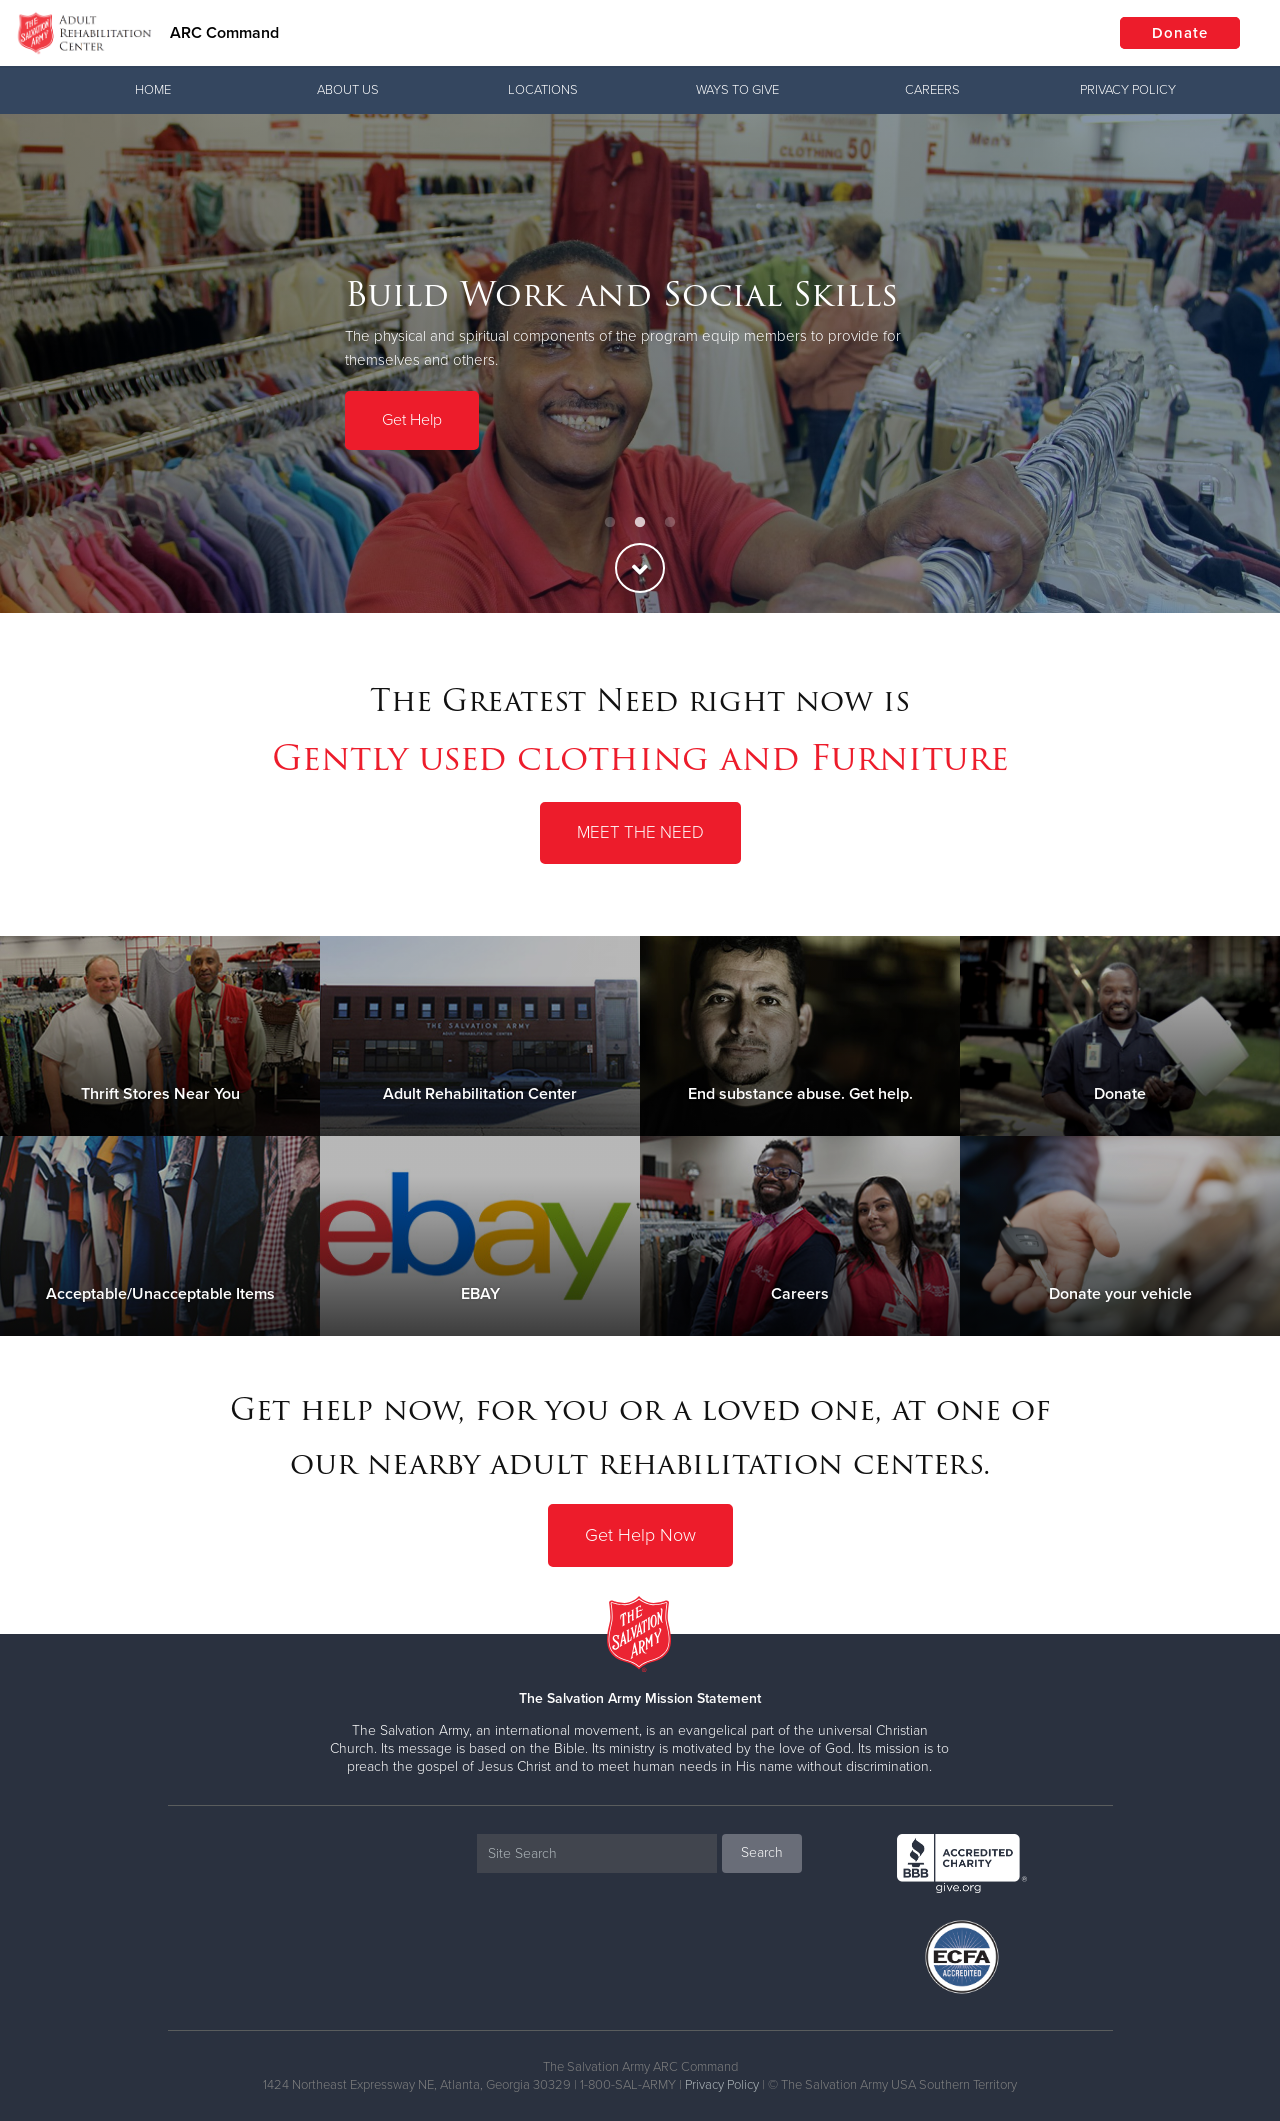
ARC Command (224, 33)
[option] (640, 363)
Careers (932, 90)
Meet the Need (640, 832)
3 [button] (670, 523)
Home (153, 90)
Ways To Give (737, 90)
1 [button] (610, 523)
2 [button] (640, 523)
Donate (1180, 33)
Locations (543, 90)
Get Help (412, 419)
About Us (348, 90)
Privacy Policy (1128, 90)
